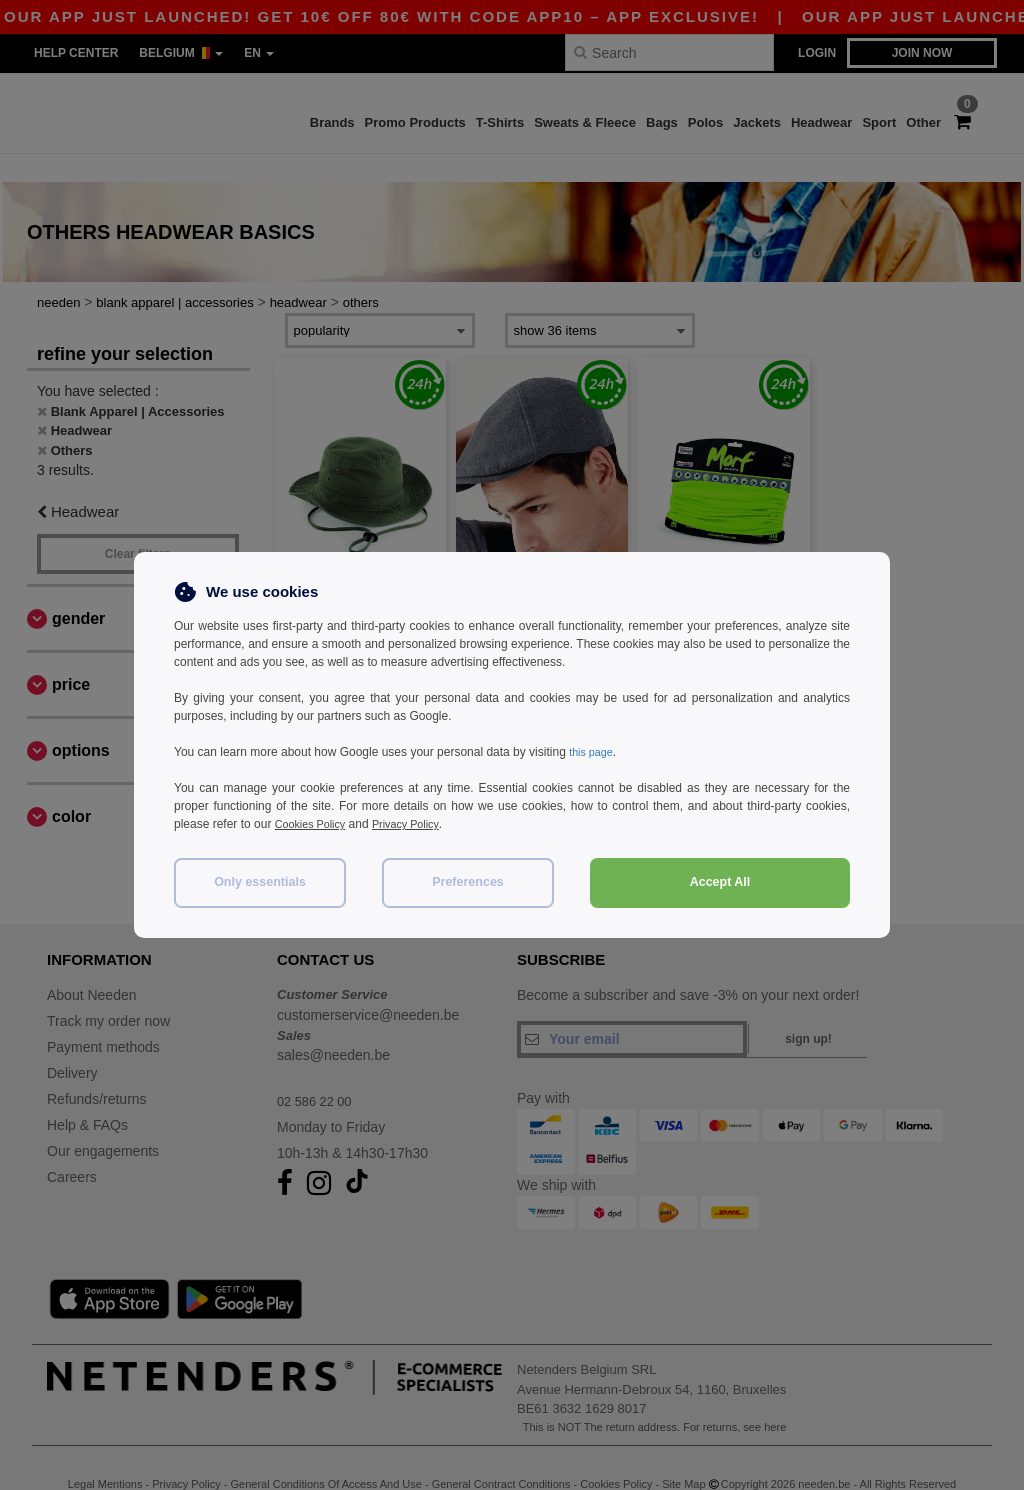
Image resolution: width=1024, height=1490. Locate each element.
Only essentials (260, 882)
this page (593, 752)
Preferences (468, 882)
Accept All (720, 882)
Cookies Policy (314, 824)
